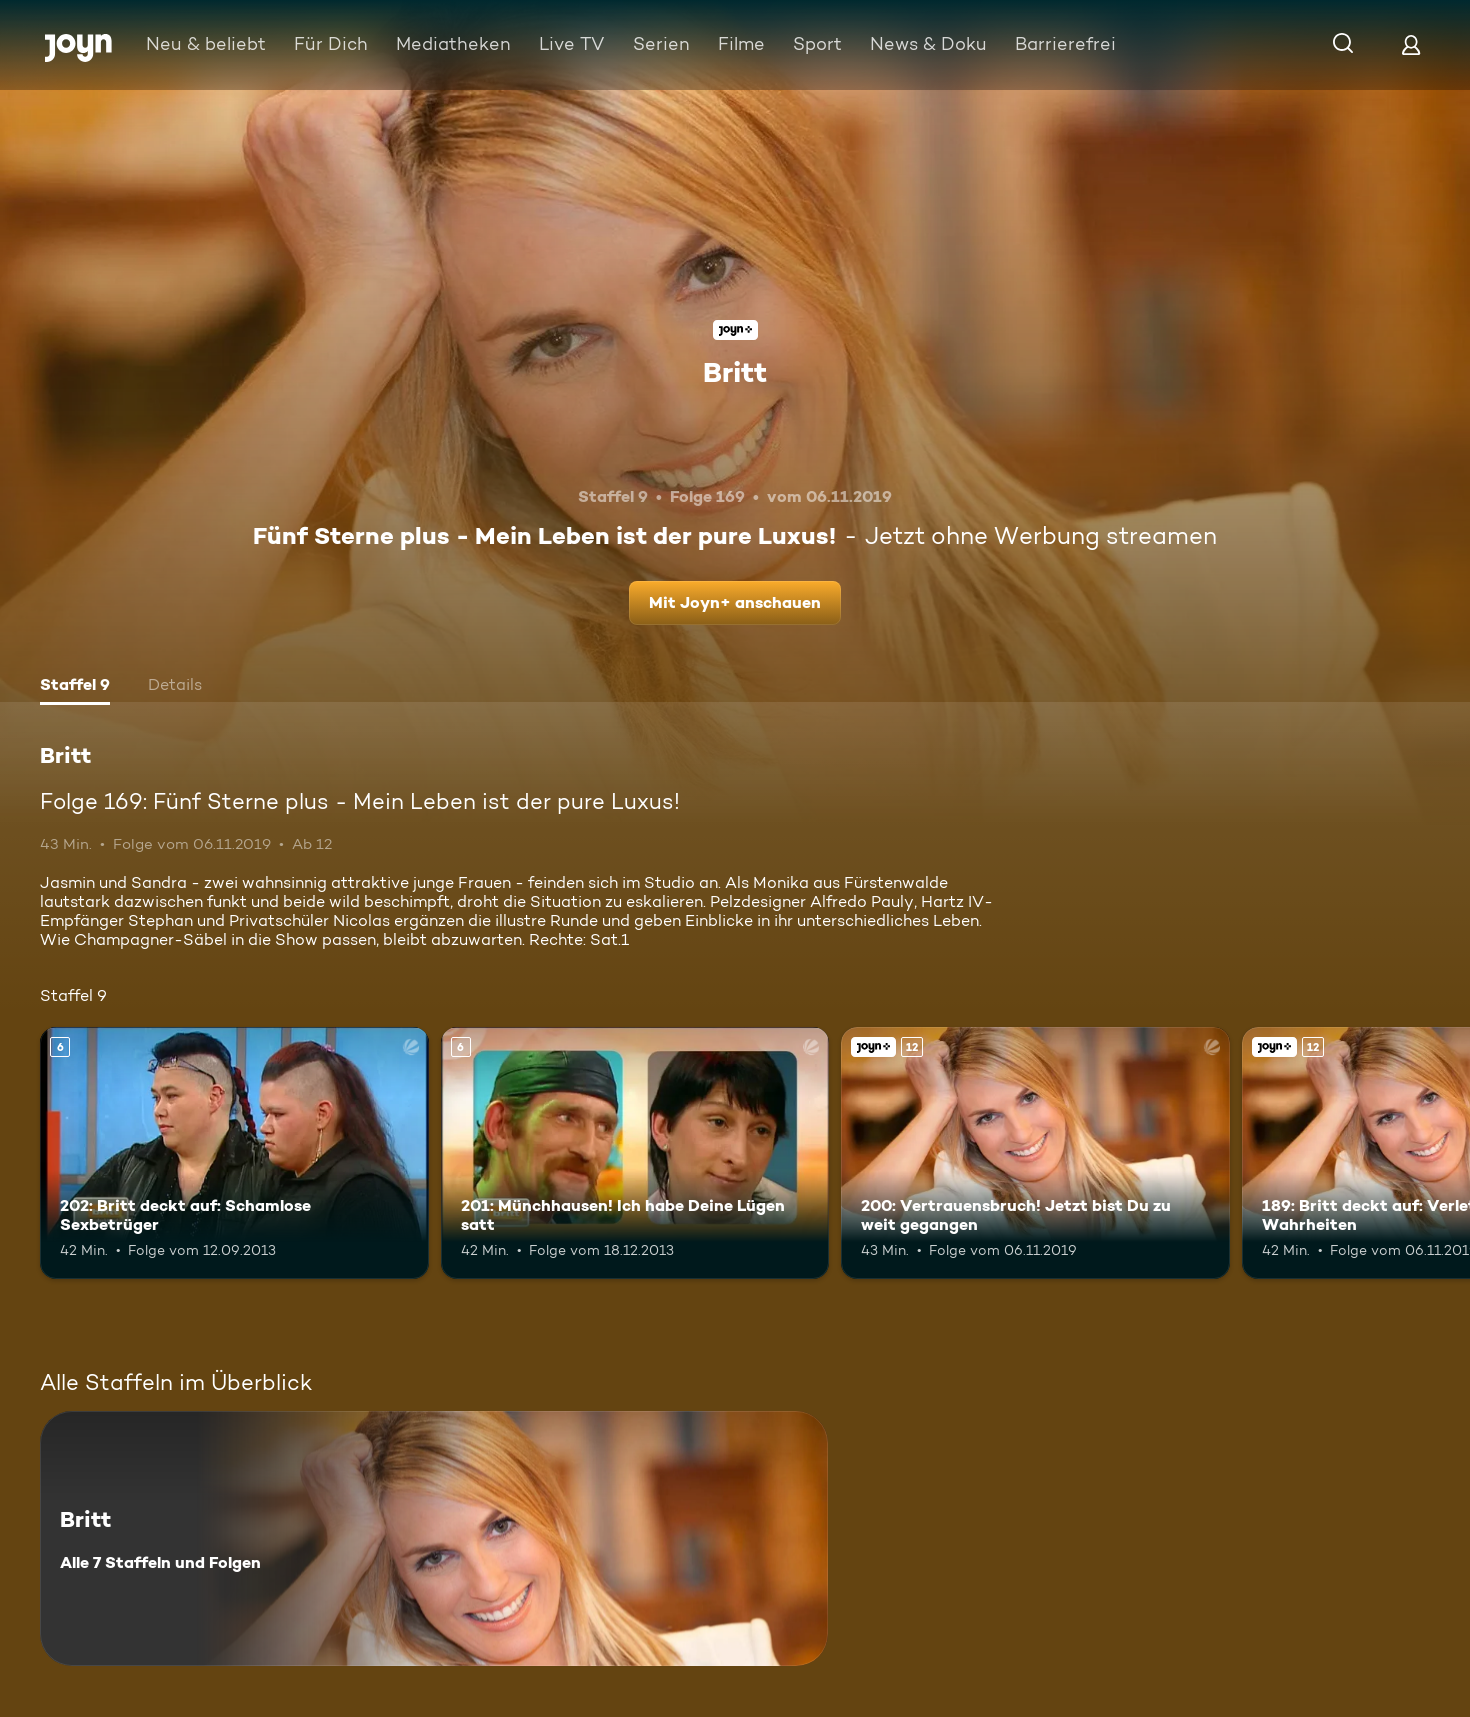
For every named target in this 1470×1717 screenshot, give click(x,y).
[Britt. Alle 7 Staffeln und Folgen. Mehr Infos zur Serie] (434, 1538)
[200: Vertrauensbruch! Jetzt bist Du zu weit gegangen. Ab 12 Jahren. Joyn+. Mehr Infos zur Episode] (1035, 1153)
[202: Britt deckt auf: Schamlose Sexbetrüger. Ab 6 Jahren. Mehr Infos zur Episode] (234, 1153)
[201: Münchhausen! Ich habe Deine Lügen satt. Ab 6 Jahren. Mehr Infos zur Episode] (635, 1153)
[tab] (75, 687)
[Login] (1411, 44)
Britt (735, 372)
